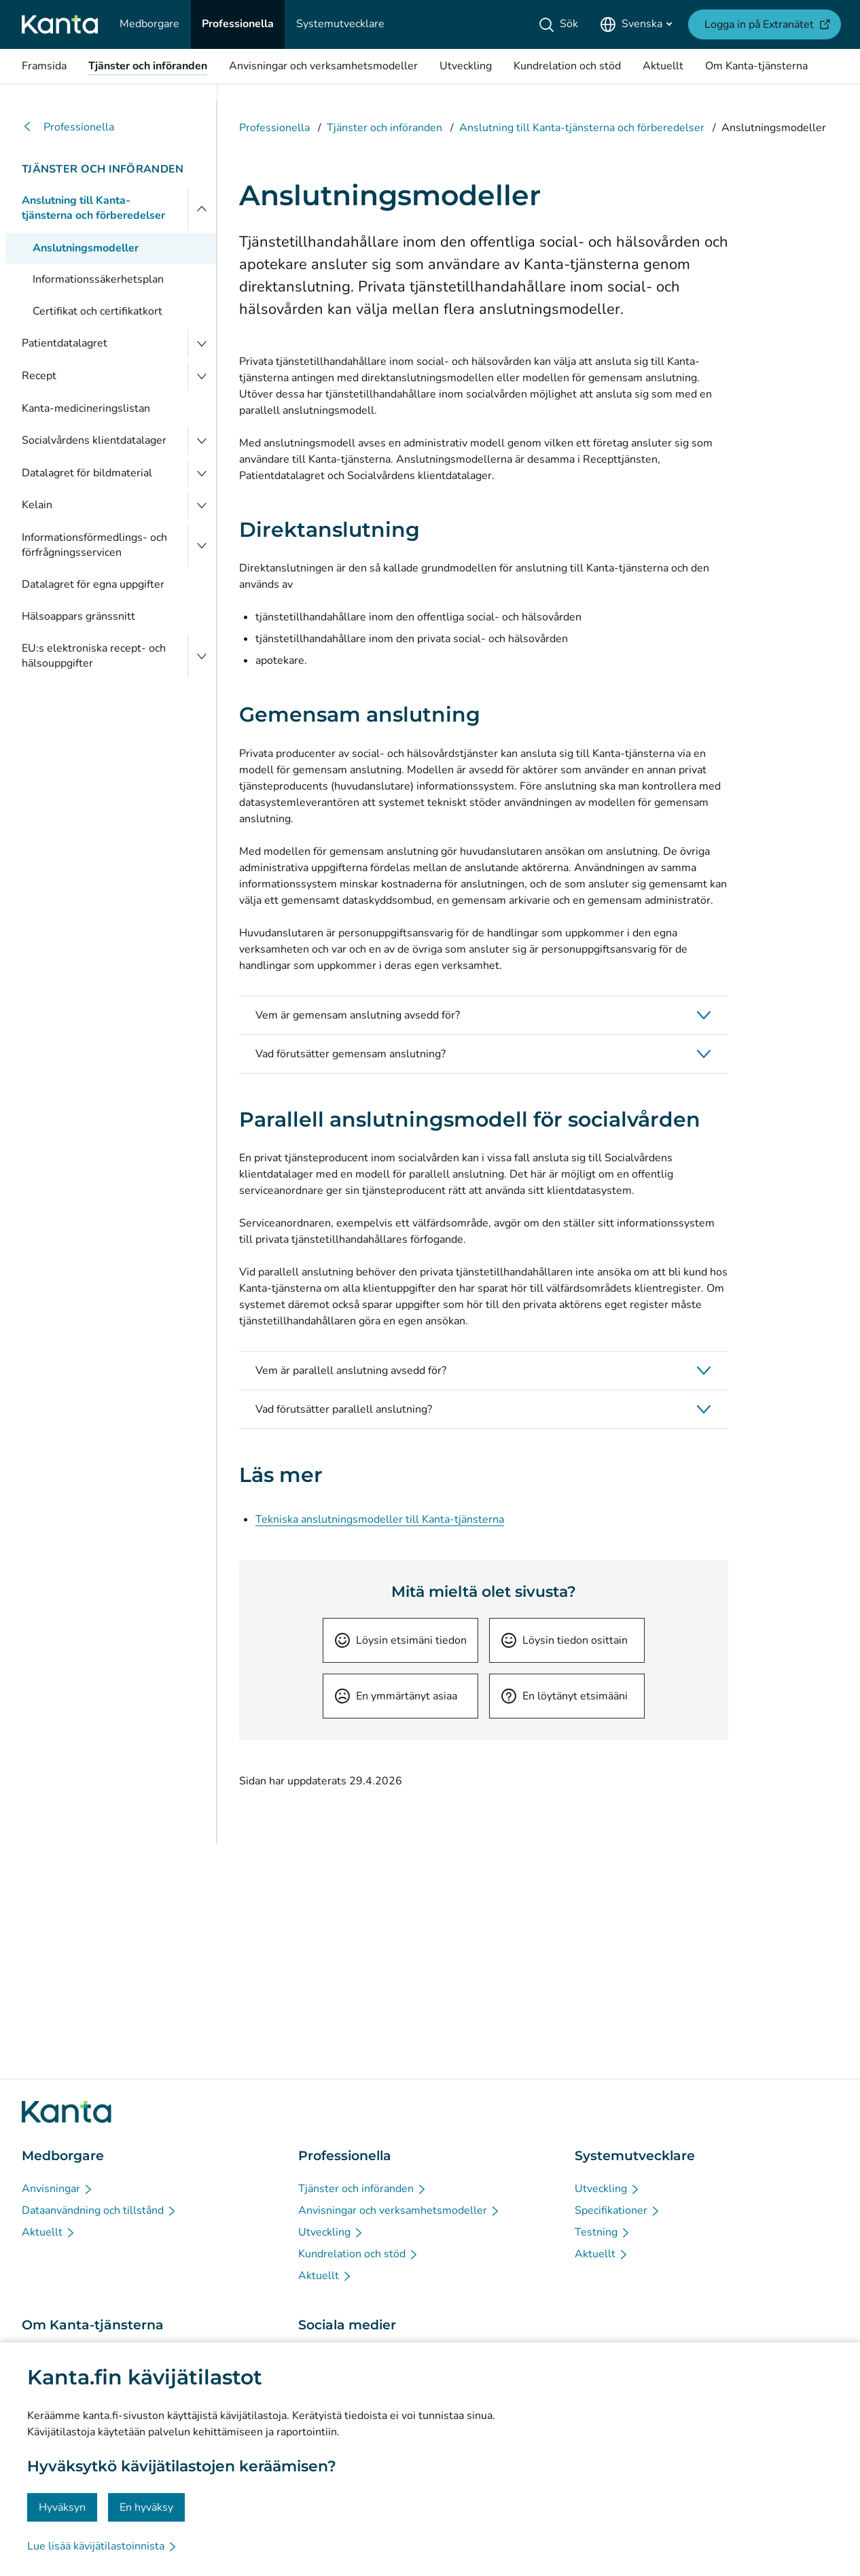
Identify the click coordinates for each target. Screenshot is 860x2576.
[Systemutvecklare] (340, 24)
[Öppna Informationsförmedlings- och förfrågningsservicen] (201, 545)
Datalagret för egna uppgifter (93, 584)
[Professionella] (238, 24)
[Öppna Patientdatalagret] (201, 343)
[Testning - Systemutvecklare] (603, 2232)
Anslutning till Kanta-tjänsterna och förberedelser (93, 208)
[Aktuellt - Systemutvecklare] (602, 2253)
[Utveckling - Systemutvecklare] (608, 2188)
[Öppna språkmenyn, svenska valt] (635, 24)
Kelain (37, 504)
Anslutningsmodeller (86, 248)
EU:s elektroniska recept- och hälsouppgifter (94, 656)
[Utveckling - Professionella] (331, 2232)
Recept (39, 375)
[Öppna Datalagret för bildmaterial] (201, 473)
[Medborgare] (149, 24)
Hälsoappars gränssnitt (78, 616)
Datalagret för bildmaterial (87, 472)
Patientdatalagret (64, 343)
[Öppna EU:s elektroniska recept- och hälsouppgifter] (201, 656)
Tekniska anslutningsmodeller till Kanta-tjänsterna (379, 1519)
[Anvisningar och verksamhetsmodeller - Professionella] (399, 2210)
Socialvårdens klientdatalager (94, 440)
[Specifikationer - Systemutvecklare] (618, 2210)
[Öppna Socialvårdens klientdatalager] (201, 441)
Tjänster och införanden (102, 169)
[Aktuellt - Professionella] (325, 2275)
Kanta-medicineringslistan (86, 408)
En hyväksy (146, 2507)
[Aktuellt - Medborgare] (49, 2232)
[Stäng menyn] (201, 208)
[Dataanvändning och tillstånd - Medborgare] (99, 2210)
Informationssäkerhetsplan (98, 279)
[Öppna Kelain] (201, 505)
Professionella (68, 127)
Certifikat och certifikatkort (97, 311)
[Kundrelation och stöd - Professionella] (358, 2253)
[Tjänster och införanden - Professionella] (362, 2188)
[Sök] (560, 24)
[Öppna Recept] (201, 376)
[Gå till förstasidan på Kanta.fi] (66, 2112)
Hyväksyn (62, 2507)
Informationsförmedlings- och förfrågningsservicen (94, 545)
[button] (483, 1015)
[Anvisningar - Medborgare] (58, 2188)
